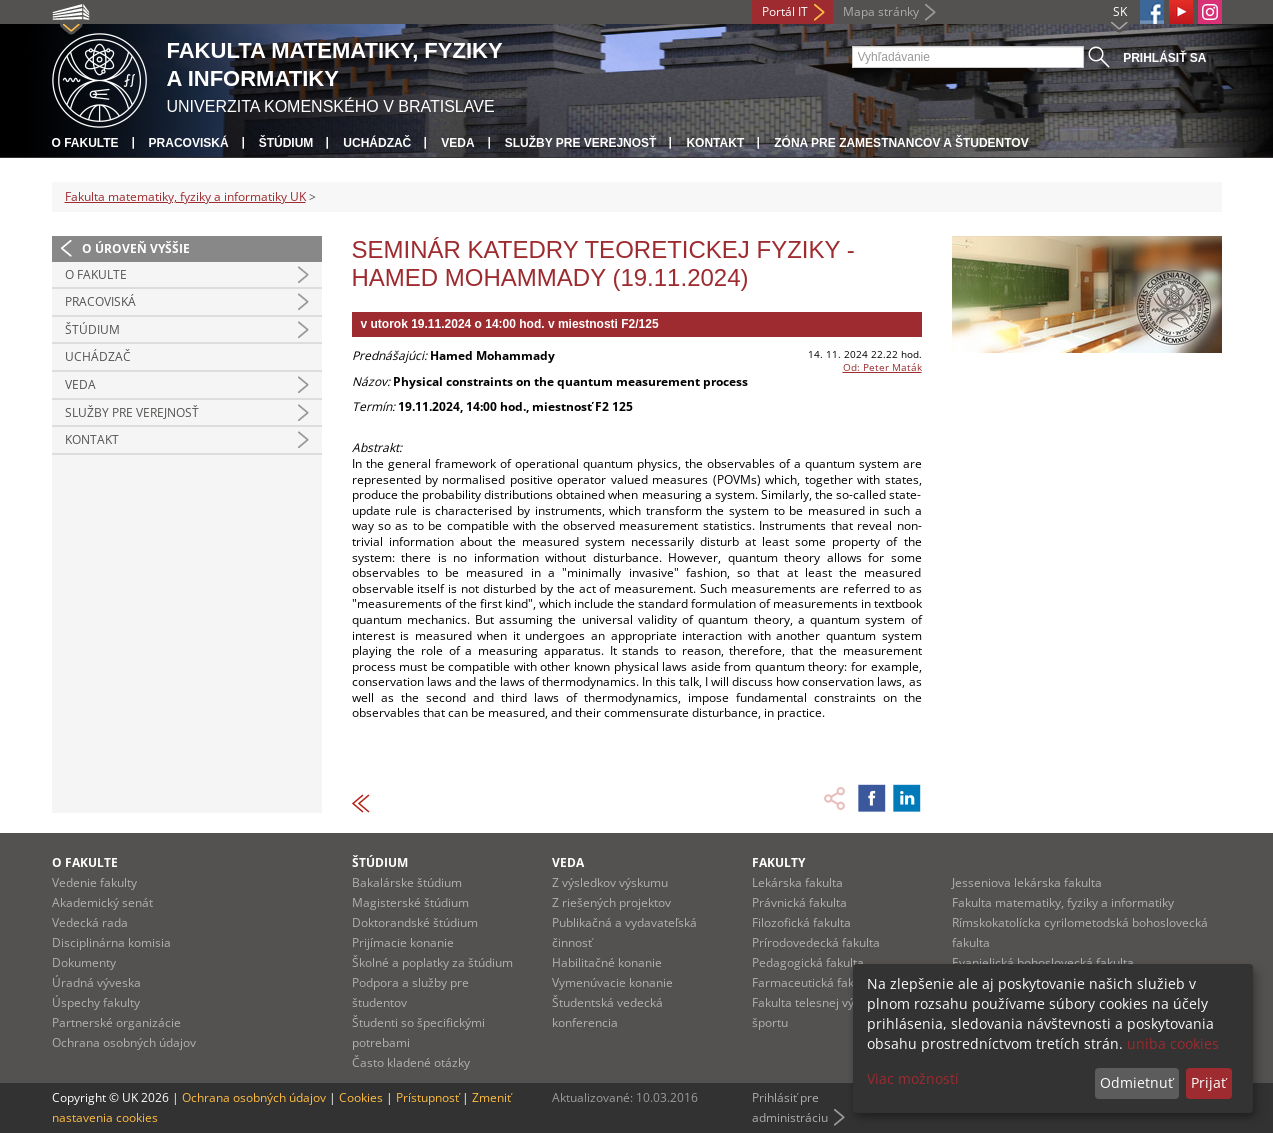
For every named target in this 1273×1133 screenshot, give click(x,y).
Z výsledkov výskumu (610, 882)
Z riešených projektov (611, 902)
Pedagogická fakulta (808, 962)
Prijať (1208, 1082)
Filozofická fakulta (801, 922)
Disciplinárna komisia (111, 942)
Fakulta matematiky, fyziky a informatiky (1063, 902)
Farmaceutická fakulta (813, 982)
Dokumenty (84, 962)
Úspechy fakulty (96, 1002)
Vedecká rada (90, 922)
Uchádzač (377, 143)
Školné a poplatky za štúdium (432, 962)
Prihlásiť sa (1164, 58)
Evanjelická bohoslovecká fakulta (1043, 962)
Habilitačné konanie (607, 962)
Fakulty (778, 862)
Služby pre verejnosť (581, 143)
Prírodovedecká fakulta (816, 942)
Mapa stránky (881, 11)
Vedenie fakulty (94, 882)
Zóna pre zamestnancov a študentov (901, 143)
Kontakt (715, 143)
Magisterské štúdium (410, 902)
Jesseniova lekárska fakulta (1027, 882)
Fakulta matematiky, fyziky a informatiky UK (185, 196)
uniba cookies (1173, 1043)
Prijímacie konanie (403, 942)
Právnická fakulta (799, 902)
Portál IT (785, 11)
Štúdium (286, 143)
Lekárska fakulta (797, 882)
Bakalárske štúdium (407, 882)
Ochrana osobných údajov (124, 1042)
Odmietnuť (1136, 1082)
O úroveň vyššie (136, 248)
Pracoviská (189, 143)
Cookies (361, 1097)
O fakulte (85, 143)
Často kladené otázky (411, 1062)
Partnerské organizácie (116, 1022)
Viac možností (913, 1078)
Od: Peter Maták (882, 367)
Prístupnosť (427, 1097)
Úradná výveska (96, 982)
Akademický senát (102, 902)
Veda (457, 143)
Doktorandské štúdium (415, 922)
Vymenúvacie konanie (612, 982)
